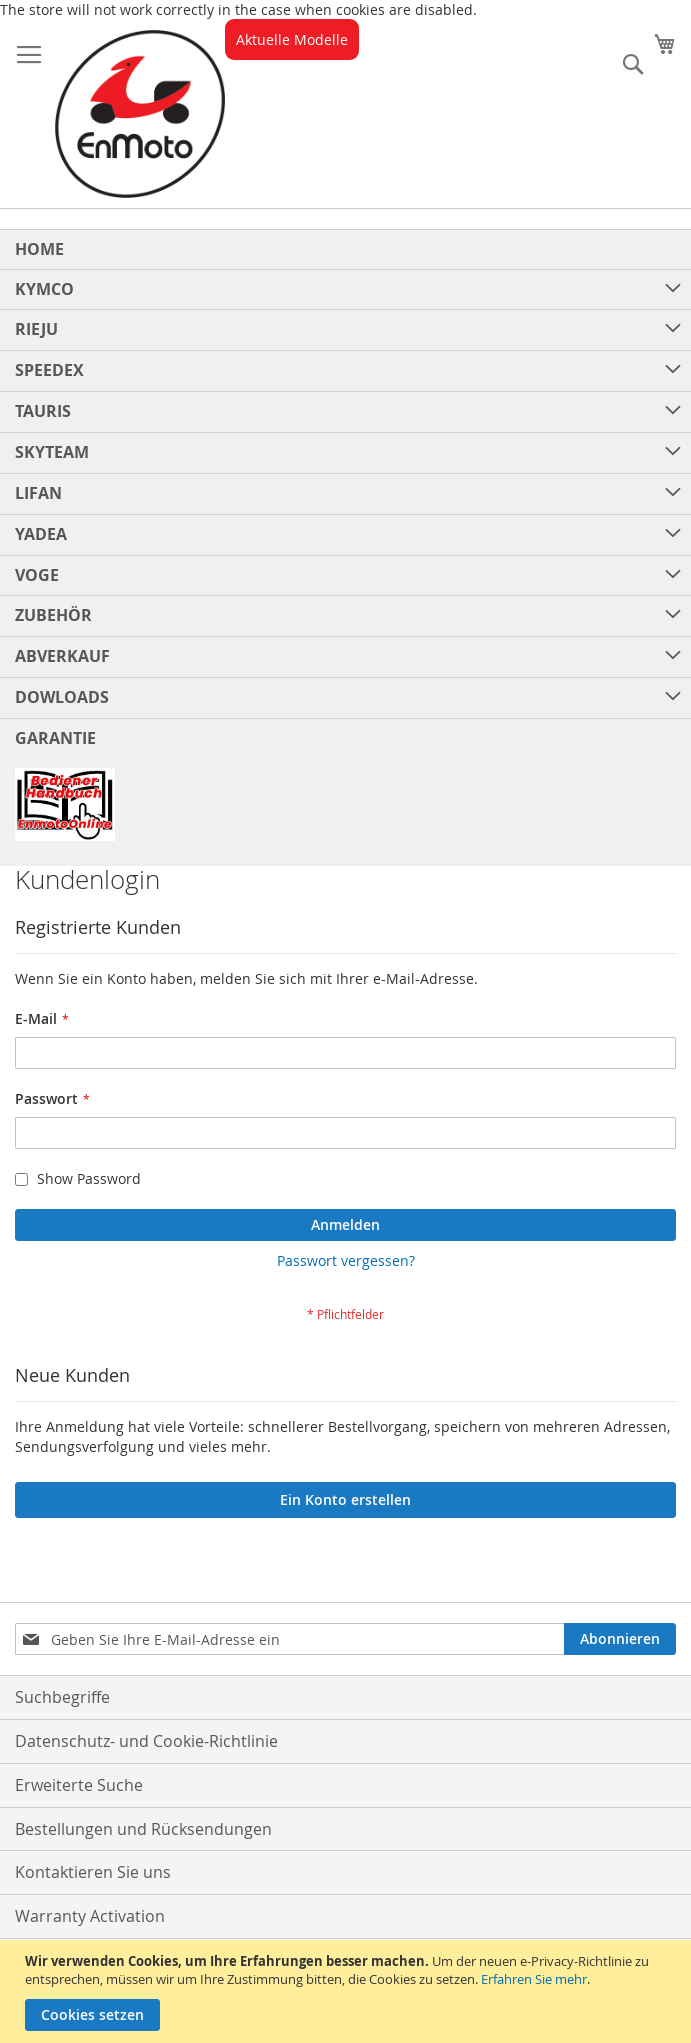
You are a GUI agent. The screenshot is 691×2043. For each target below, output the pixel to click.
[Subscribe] (620, 1639)
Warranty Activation (90, 1916)
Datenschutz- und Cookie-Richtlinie (146, 1741)
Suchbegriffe (62, 1697)
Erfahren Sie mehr (534, 1979)
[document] (348, 1991)
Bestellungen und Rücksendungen (143, 1829)
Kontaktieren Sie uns (93, 1872)
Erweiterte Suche (79, 1785)
